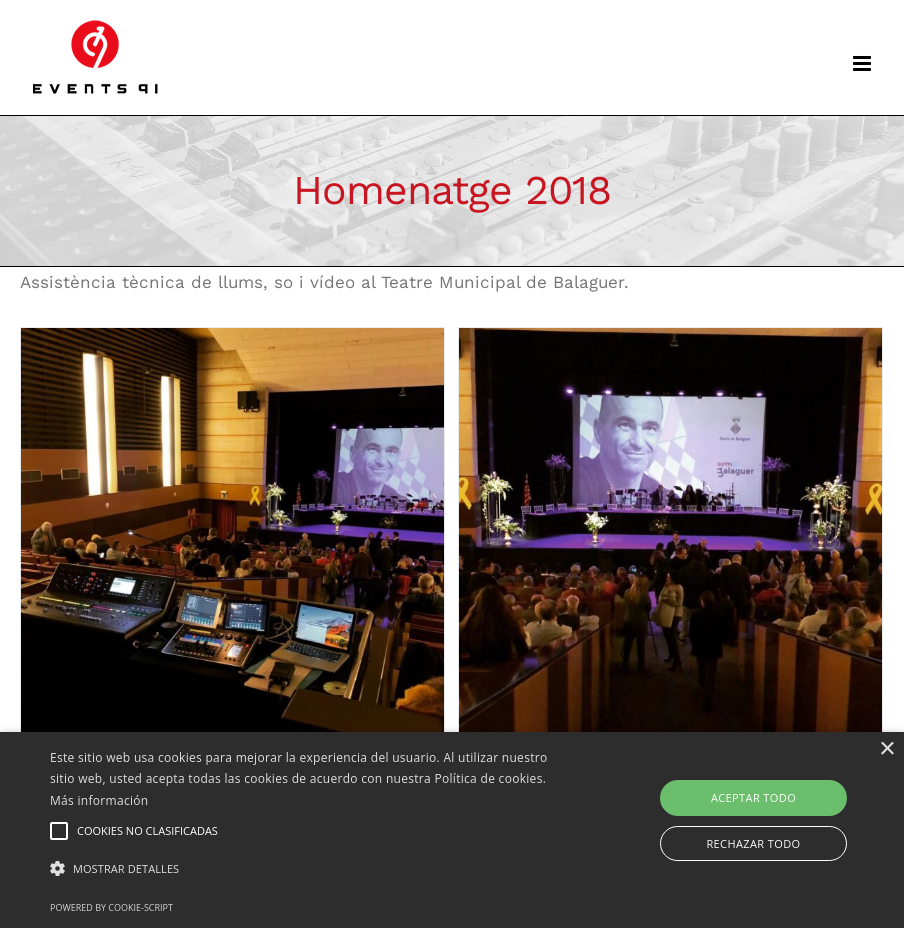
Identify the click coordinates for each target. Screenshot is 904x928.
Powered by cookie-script (111, 907)
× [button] (886, 749)
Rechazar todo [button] (753, 843)
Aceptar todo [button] (753, 797)
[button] (311, 869)
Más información (99, 800)
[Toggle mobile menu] (863, 63)
